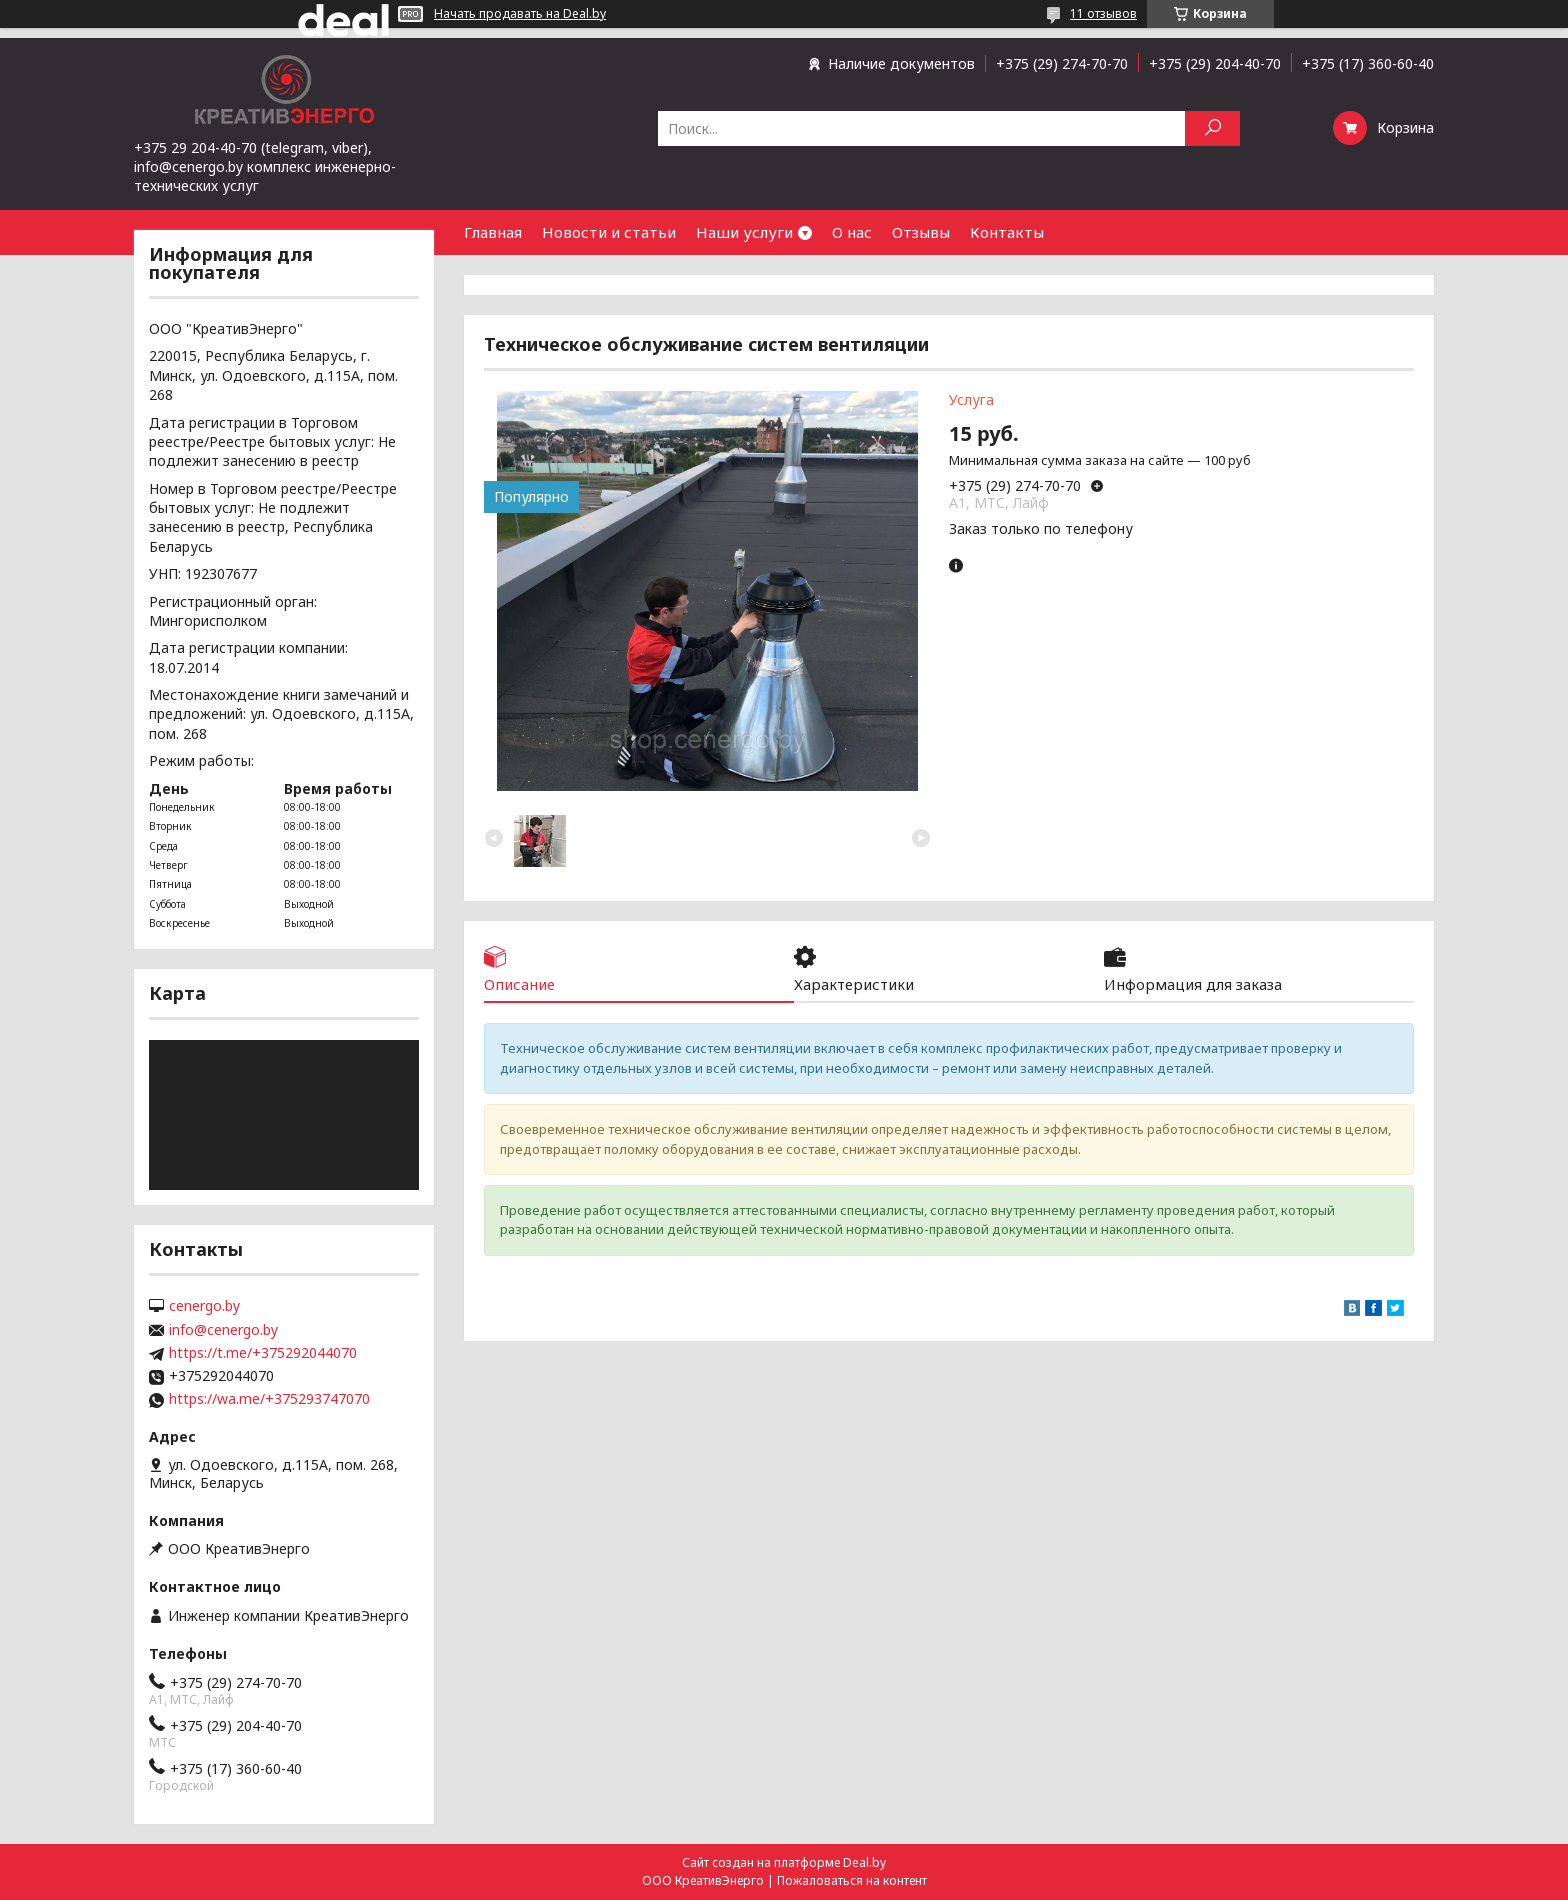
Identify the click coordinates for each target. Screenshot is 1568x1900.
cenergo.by (204, 1306)
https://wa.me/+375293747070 (269, 1399)
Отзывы (921, 232)
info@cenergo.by (223, 1330)
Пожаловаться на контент (852, 1880)
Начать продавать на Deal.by (520, 14)
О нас (852, 232)
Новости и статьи (609, 232)
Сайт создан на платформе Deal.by (784, 1862)
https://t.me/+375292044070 (263, 1353)
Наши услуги (744, 232)
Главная (493, 232)
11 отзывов (1103, 13)
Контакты (1007, 232)
